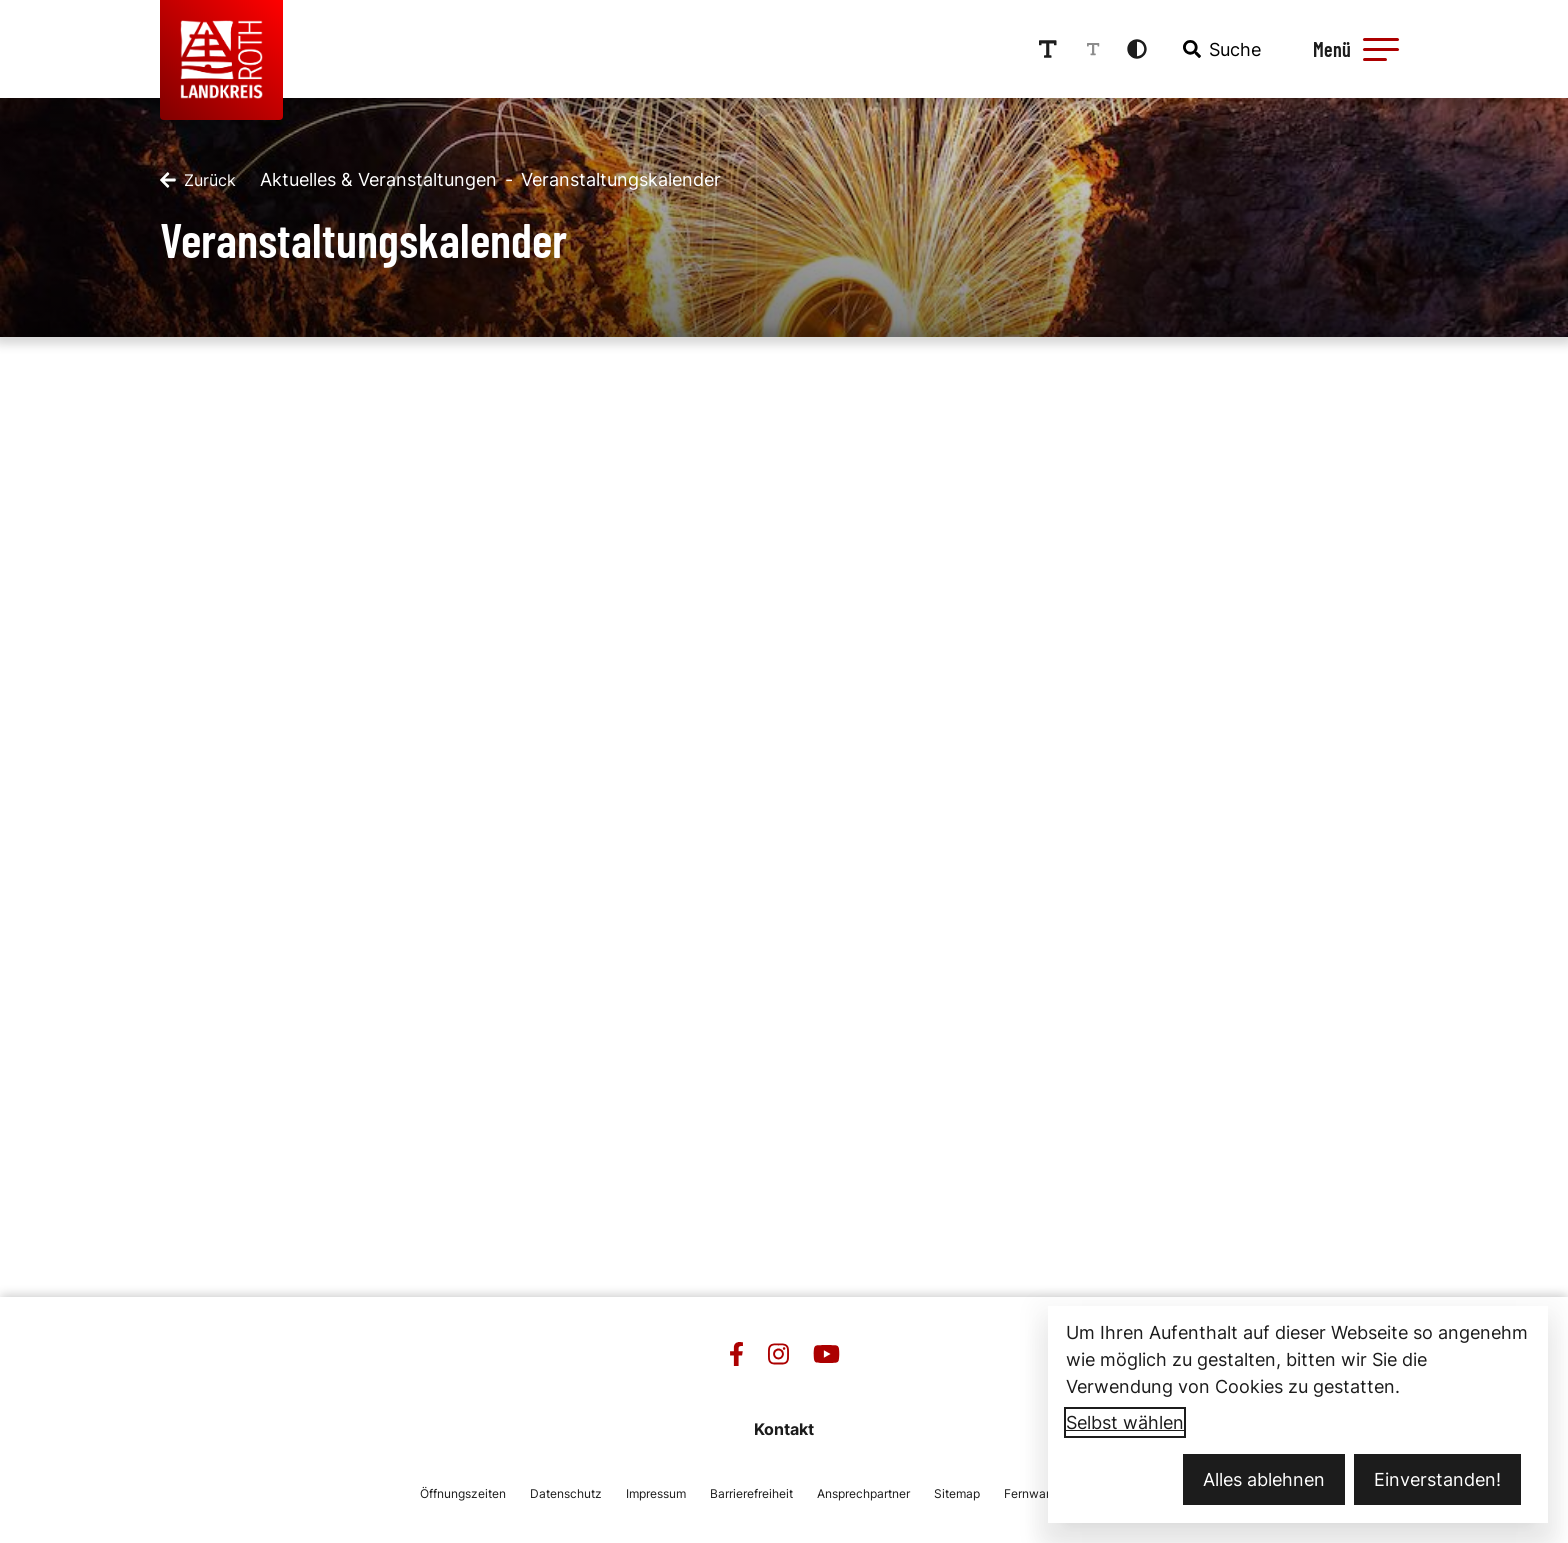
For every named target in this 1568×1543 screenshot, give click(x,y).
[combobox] (1220, 49)
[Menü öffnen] (1353, 49)
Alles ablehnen (1264, 1479)
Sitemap (957, 1493)
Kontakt (784, 1429)
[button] (1381, 49)
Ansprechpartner (863, 1493)
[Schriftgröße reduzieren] (1093, 49)
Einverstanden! (1437, 1479)
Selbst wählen (1125, 1422)
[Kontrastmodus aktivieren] (1137, 49)
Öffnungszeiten (463, 1493)
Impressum (656, 1493)
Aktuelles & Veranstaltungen (378, 179)
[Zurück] (198, 180)
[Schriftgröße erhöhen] (1048, 49)
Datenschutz (566, 1493)
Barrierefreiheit (751, 1493)
